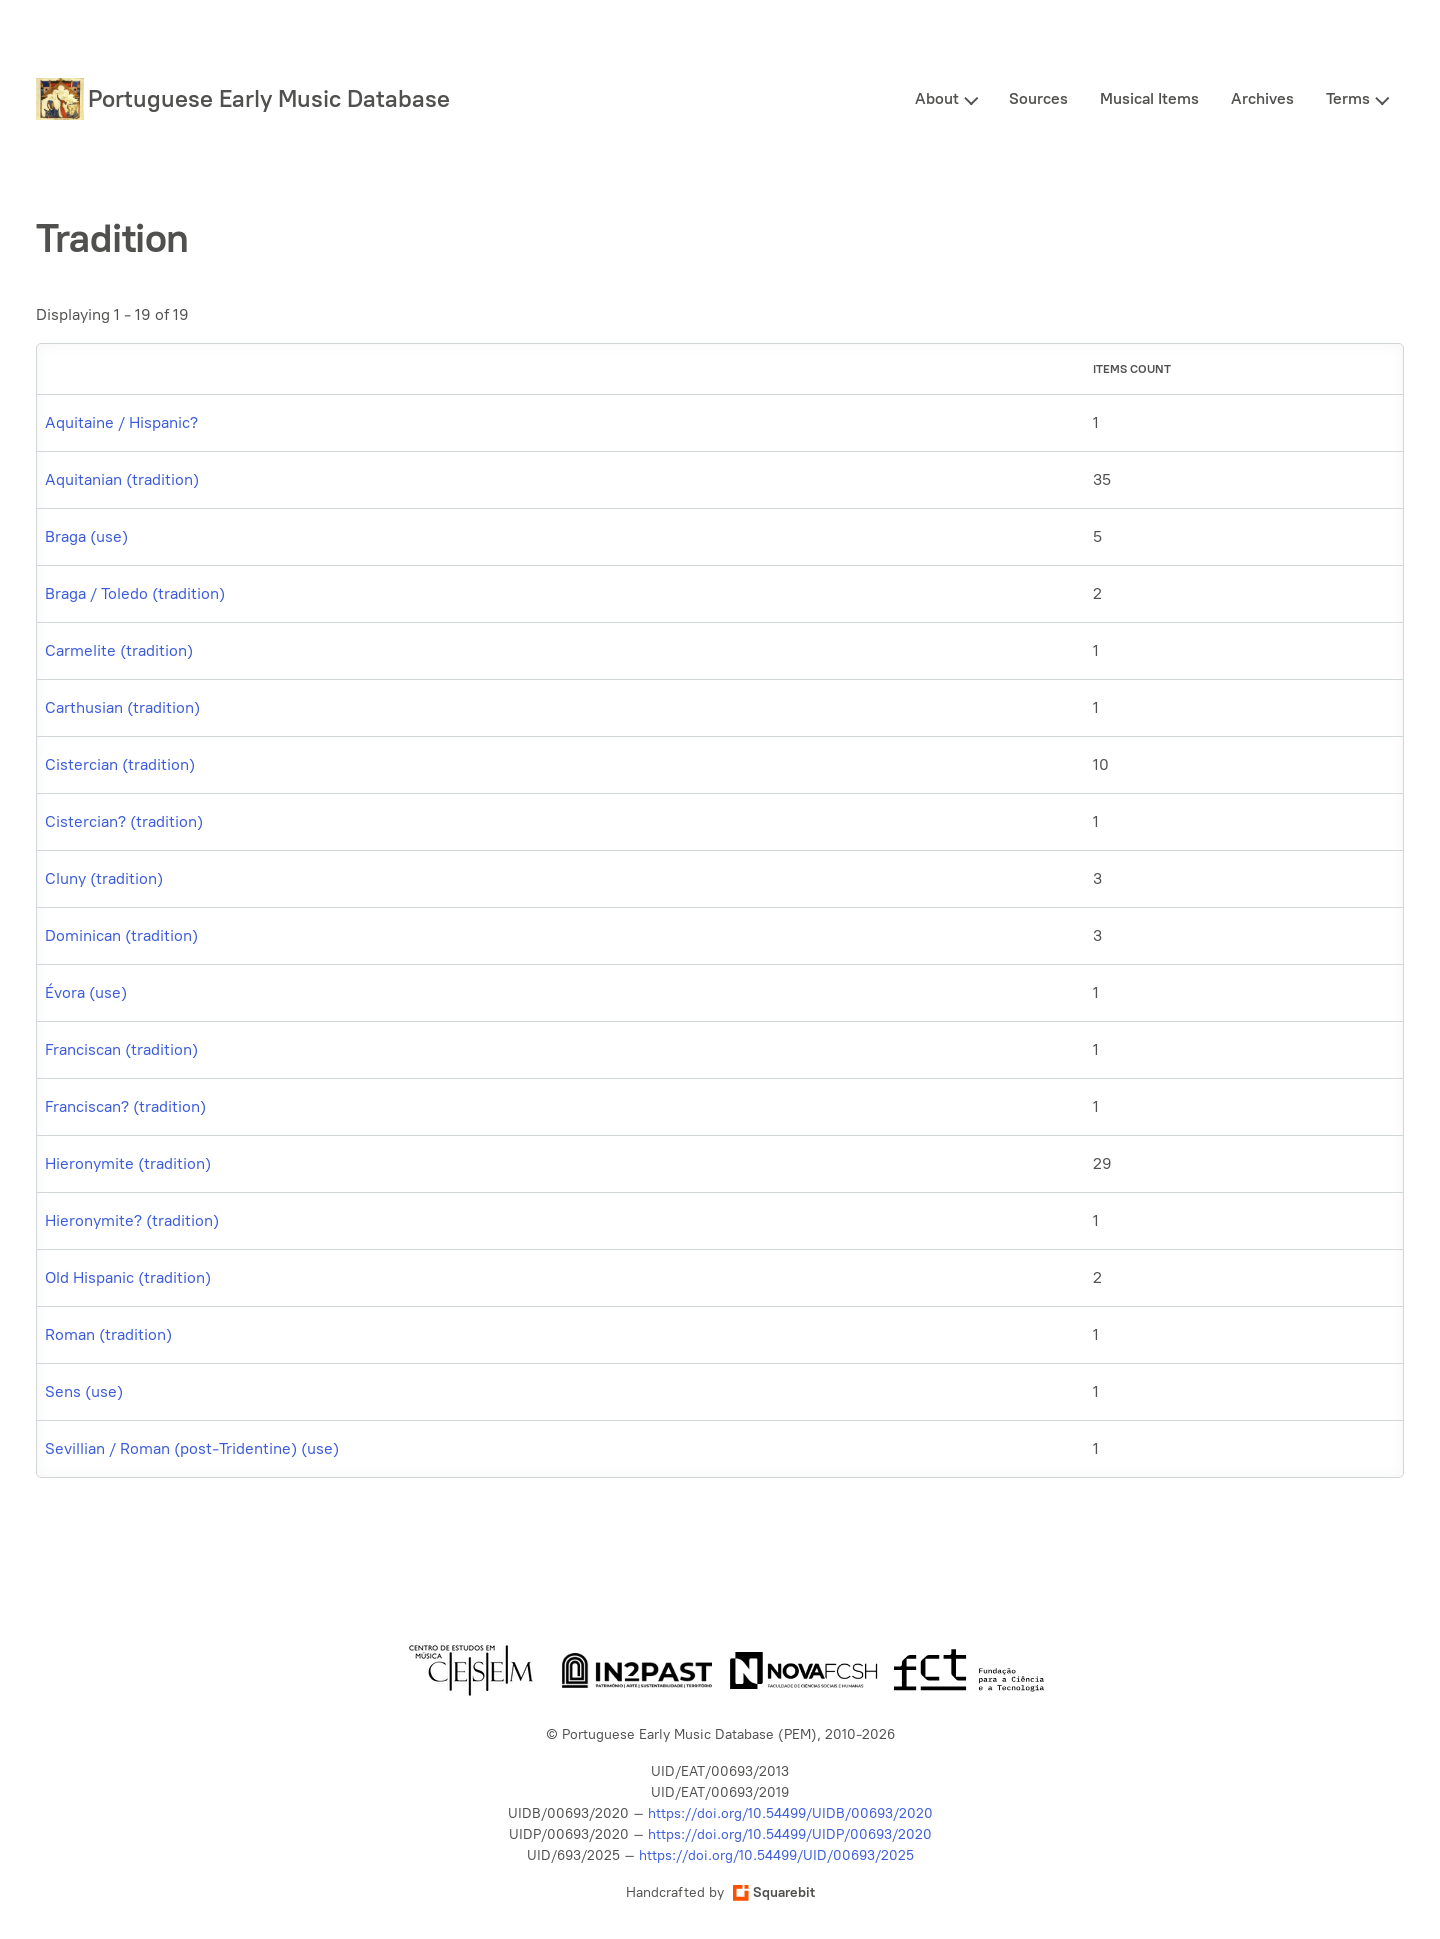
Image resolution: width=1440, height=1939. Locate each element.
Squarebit (774, 1892)
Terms (1348, 98)
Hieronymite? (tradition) (132, 1220)
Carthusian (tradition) (122, 707)
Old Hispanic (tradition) (128, 1277)
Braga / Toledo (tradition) (135, 593)
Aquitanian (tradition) (122, 479)
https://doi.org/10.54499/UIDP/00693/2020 (790, 1834)
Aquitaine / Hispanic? (121, 422)
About (937, 98)
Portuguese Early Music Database (269, 98)
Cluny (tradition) (104, 878)
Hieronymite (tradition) (128, 1163)
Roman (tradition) (108, 1334)
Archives (1262, 98)
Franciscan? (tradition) (125, 1106)
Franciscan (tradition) (121, 1049)
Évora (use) (86, 992)
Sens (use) (84, 1391)
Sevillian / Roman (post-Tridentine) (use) (192, 1448)
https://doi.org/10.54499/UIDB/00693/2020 (790, 1813)
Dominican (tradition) (121, 935)
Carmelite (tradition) (119, 650)
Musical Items (1149, 98)
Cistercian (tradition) (120, 764)
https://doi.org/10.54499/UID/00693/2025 (776, 1855)
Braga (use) (86, 536)
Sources (1038, 98)
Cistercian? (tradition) (124, 821)
